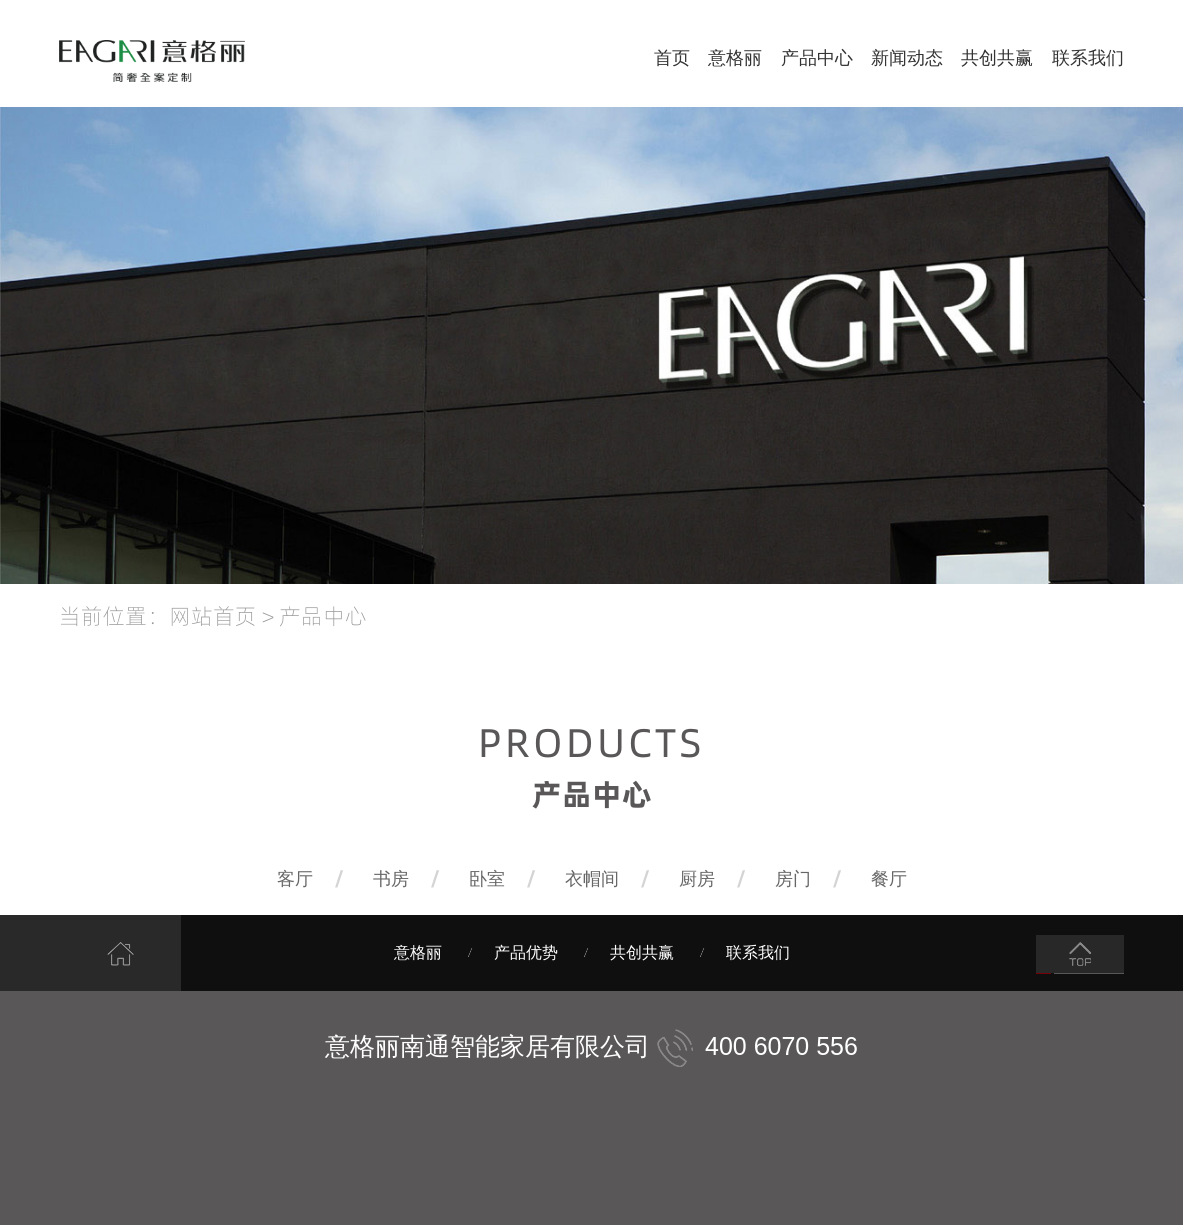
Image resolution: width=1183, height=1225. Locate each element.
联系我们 (1088, 58)
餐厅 (889, 879)
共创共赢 (997, 58)
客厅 (295, 879)
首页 (672, 58)
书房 (391, 879)
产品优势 (526, 952)
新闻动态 (907, 58)
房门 (793, 879)
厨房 (697, 879)
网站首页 (213, 615)
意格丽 (735, 58)
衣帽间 (592, 879)
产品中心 (817, 58)
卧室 (487, 879)
